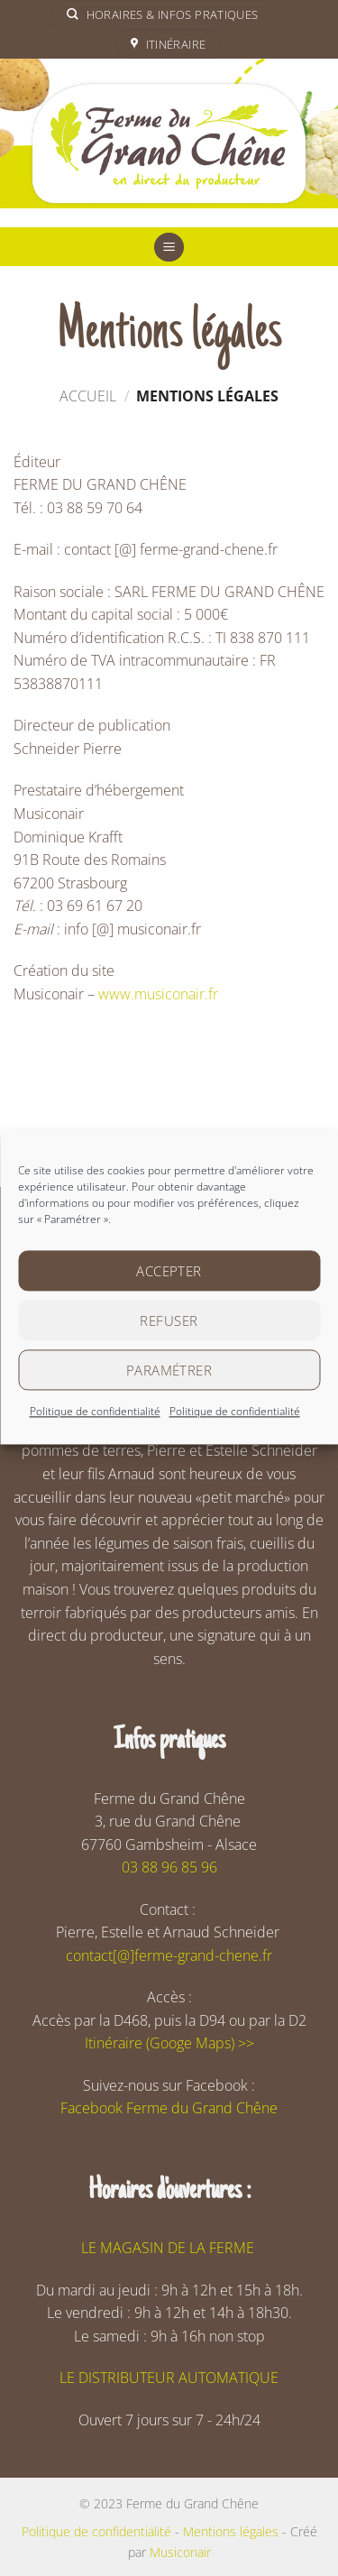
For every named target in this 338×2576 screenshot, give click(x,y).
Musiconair (180, 2552)
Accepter (169, 1271)
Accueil (87, 396)
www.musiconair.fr (158, 994)
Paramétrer (169, 1370)
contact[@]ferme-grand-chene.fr (169, 1955)
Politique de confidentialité (95, 1411)
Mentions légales (231, 2531)
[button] (169, 247)
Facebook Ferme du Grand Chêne (169, 2108)
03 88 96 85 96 (169, 1867)
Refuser (168, 1320)
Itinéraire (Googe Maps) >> (169, 2043)
